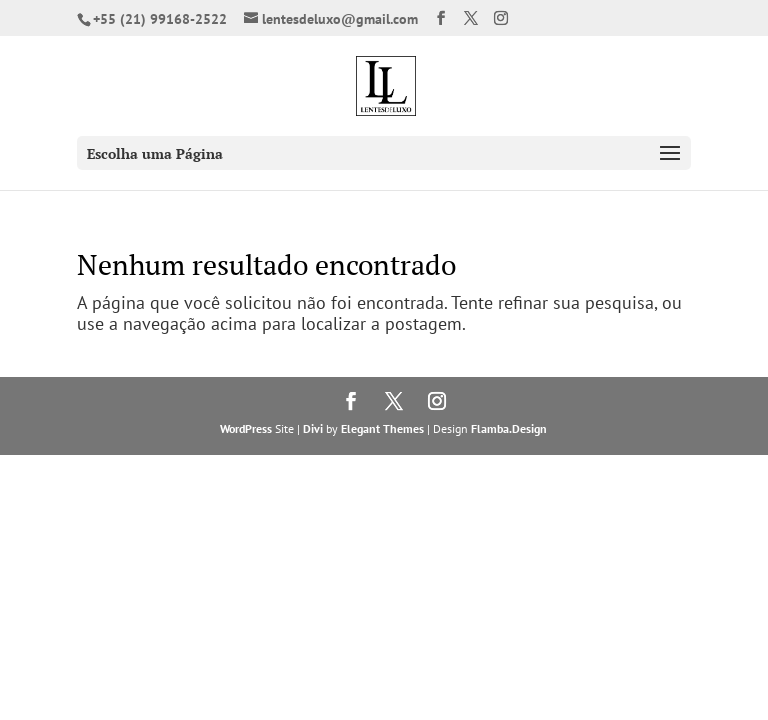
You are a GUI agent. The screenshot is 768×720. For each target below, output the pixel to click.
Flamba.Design (509, 428)
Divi (313, 428)
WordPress (246, 428)
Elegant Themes (382, 428)
